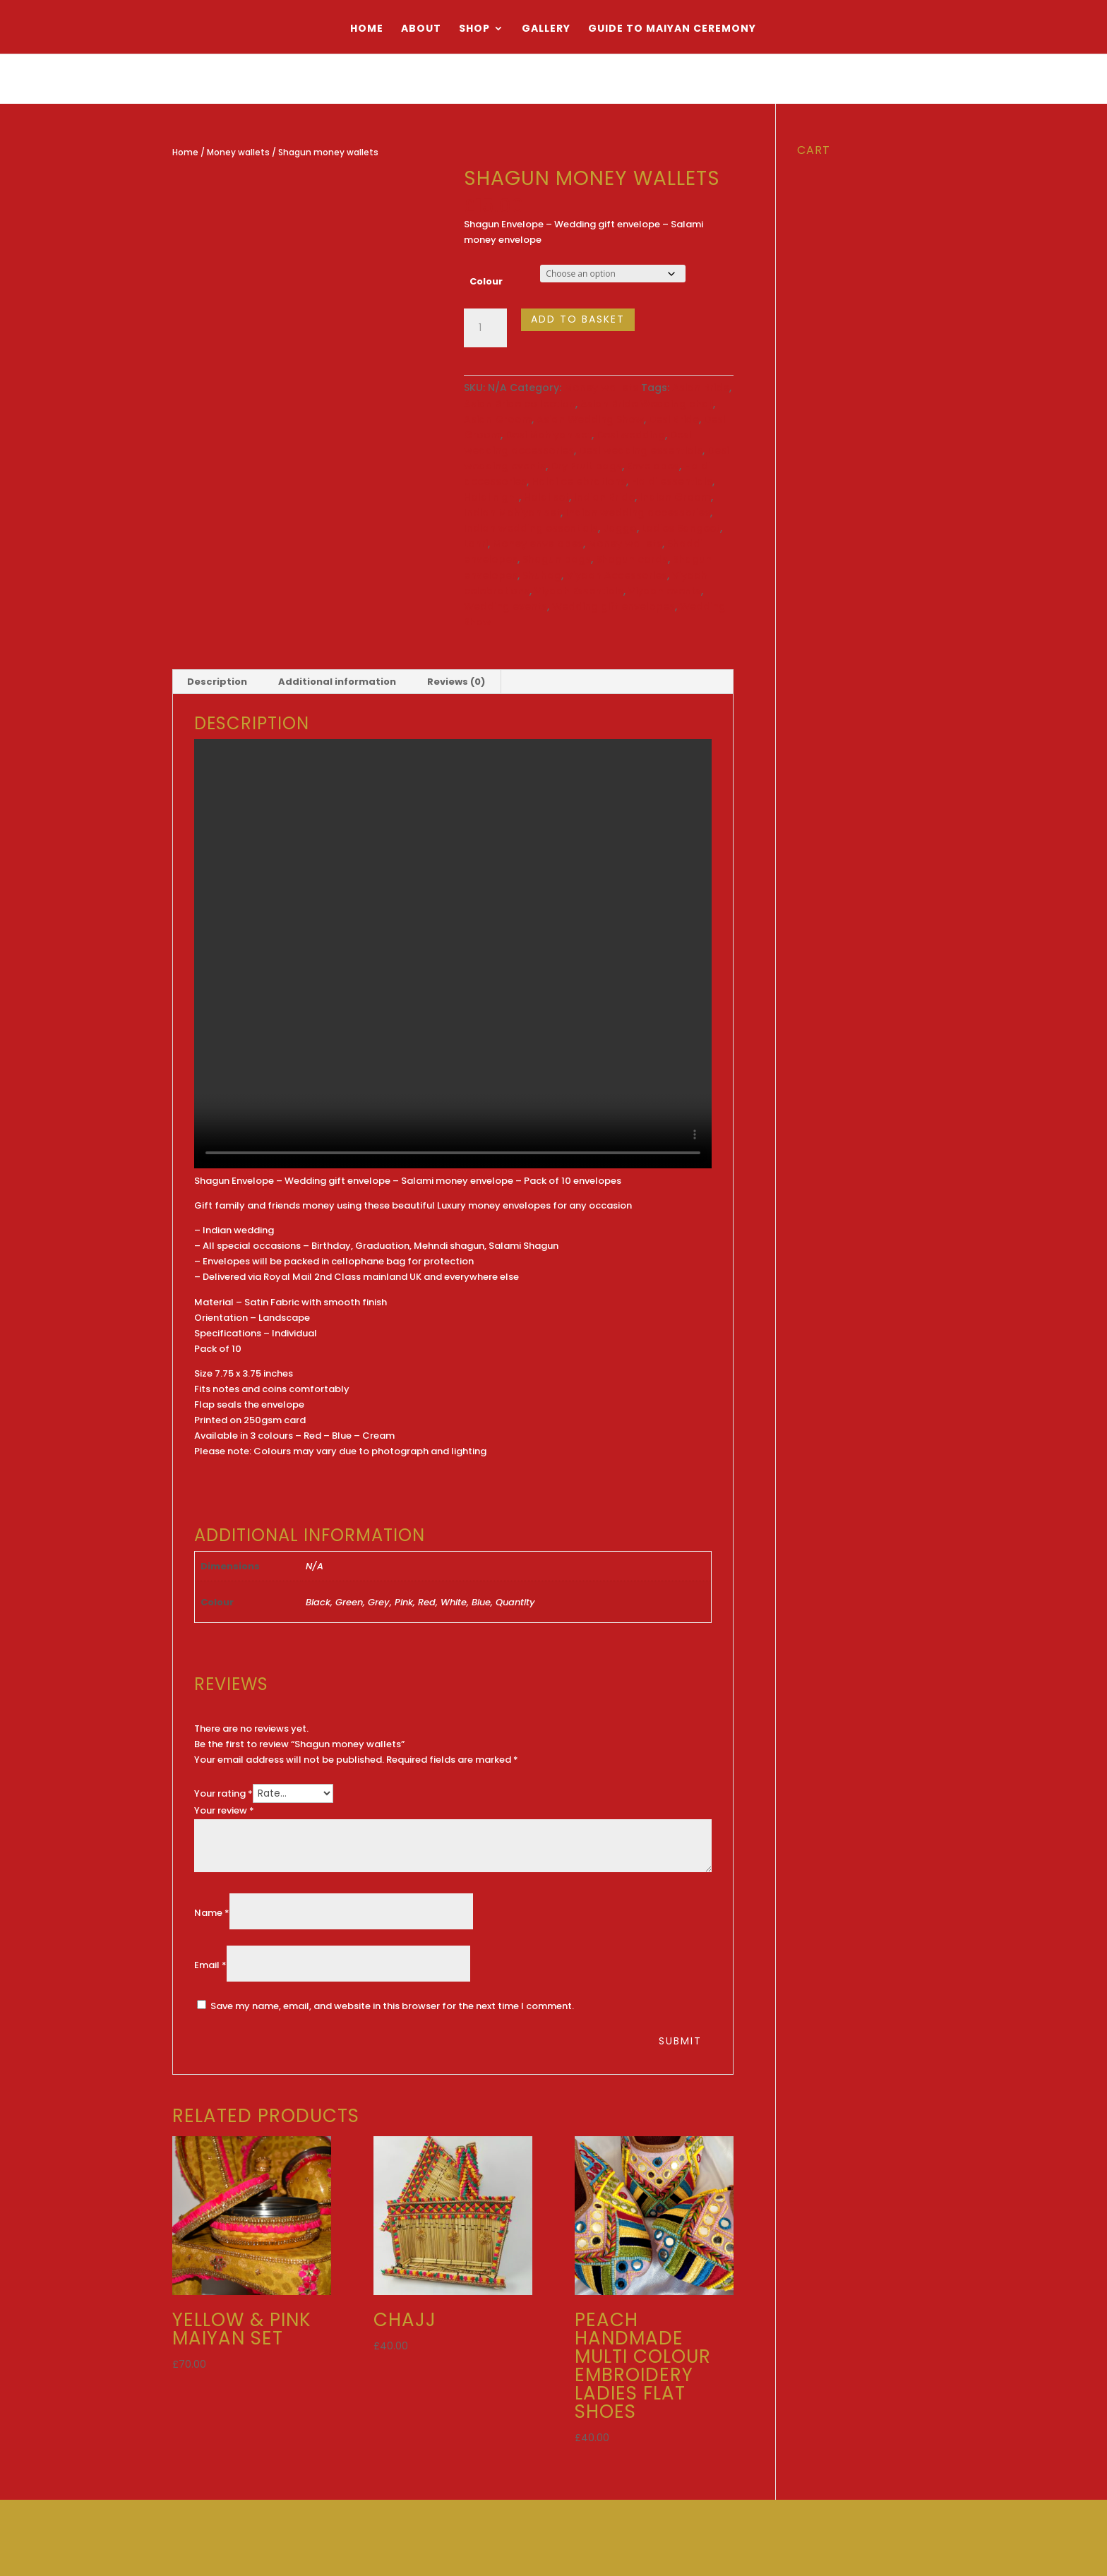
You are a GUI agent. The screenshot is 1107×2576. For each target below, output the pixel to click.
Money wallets (238, 152)
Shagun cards (632, 559)
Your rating (223, 1793)
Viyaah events (664, 591)
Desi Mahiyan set (548, 435)
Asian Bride (700, 388)
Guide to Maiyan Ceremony (672, 29)
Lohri (476, 544)
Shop (474, 29)
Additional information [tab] (337, 681)
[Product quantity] (485, 328)
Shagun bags (556, 559)
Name (211, 1912)
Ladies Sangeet (681, 528)
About (421, 29)
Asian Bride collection (519, 404)
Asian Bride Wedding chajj (646, 404)
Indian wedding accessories (638, 512)
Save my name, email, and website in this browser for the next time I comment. (392, 2006)
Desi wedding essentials (640, 450)
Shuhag (541, 575)
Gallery (546, 29)
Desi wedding (631, 435)
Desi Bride (674, 419)
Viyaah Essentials (578, 591)
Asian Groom (498, 419)
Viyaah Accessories (616, 575)
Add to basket (578, 319)
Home (366, 29)
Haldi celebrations (579, 481)
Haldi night (491, 497)
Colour (486, 281)
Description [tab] (217, 681)
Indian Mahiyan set (512, 512)
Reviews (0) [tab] (456, 681)
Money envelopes (538, 544)
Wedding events (505, 606)
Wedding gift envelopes (613, 606)
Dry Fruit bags (586, 466)
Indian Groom (675, 497)
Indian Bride (604, 497)
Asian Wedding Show (590, 419)
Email (210, 1965)
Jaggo (620, 528)
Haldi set (546, 497)
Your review (224, 1810)
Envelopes (653, 466)
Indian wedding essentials (531, 528)
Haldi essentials (671, 481)
